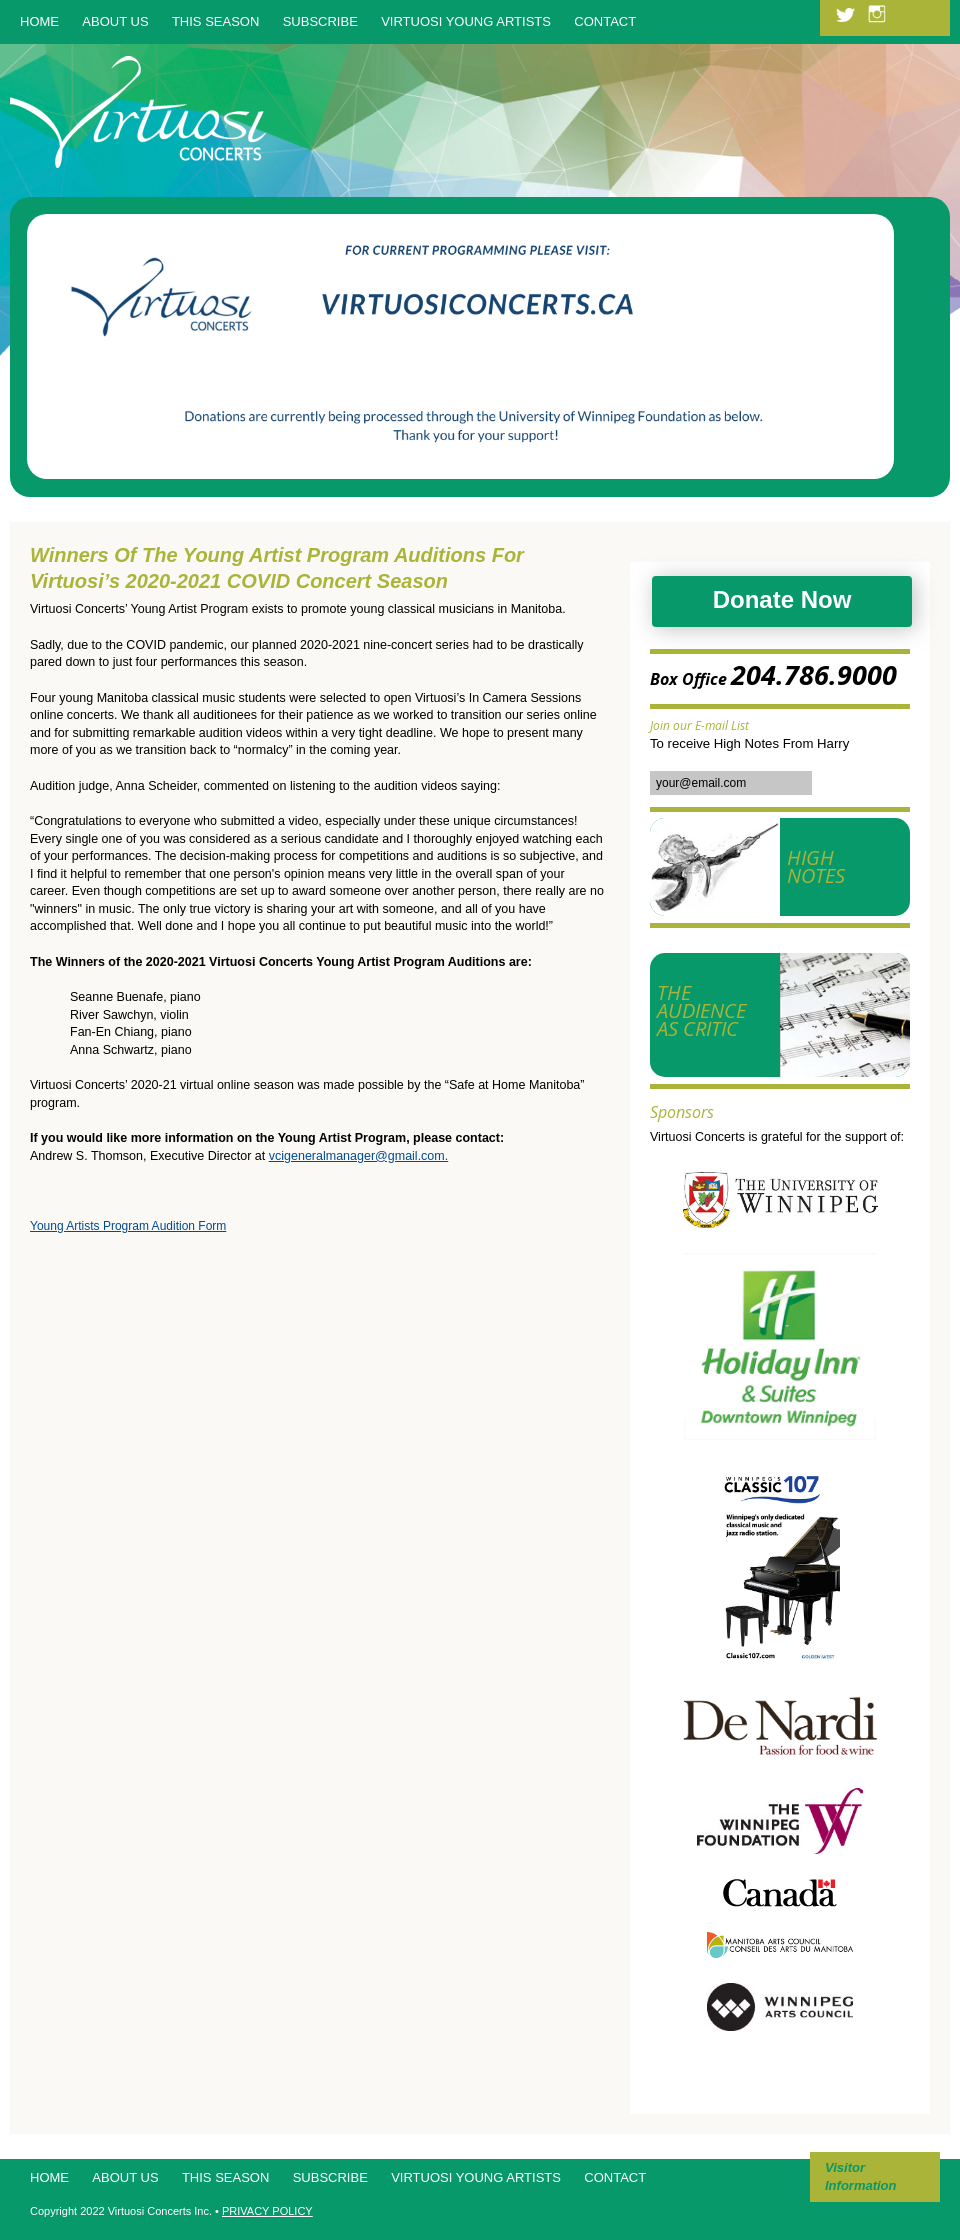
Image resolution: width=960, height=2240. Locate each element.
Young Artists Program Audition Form (128, 1226)
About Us (115, 21)
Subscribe (320, 21)
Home (39, 21)
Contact (605, 21)
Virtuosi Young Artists (466, 21)
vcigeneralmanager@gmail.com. (358, 1156)
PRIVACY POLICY (267, 2211)
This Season (215, 21)
